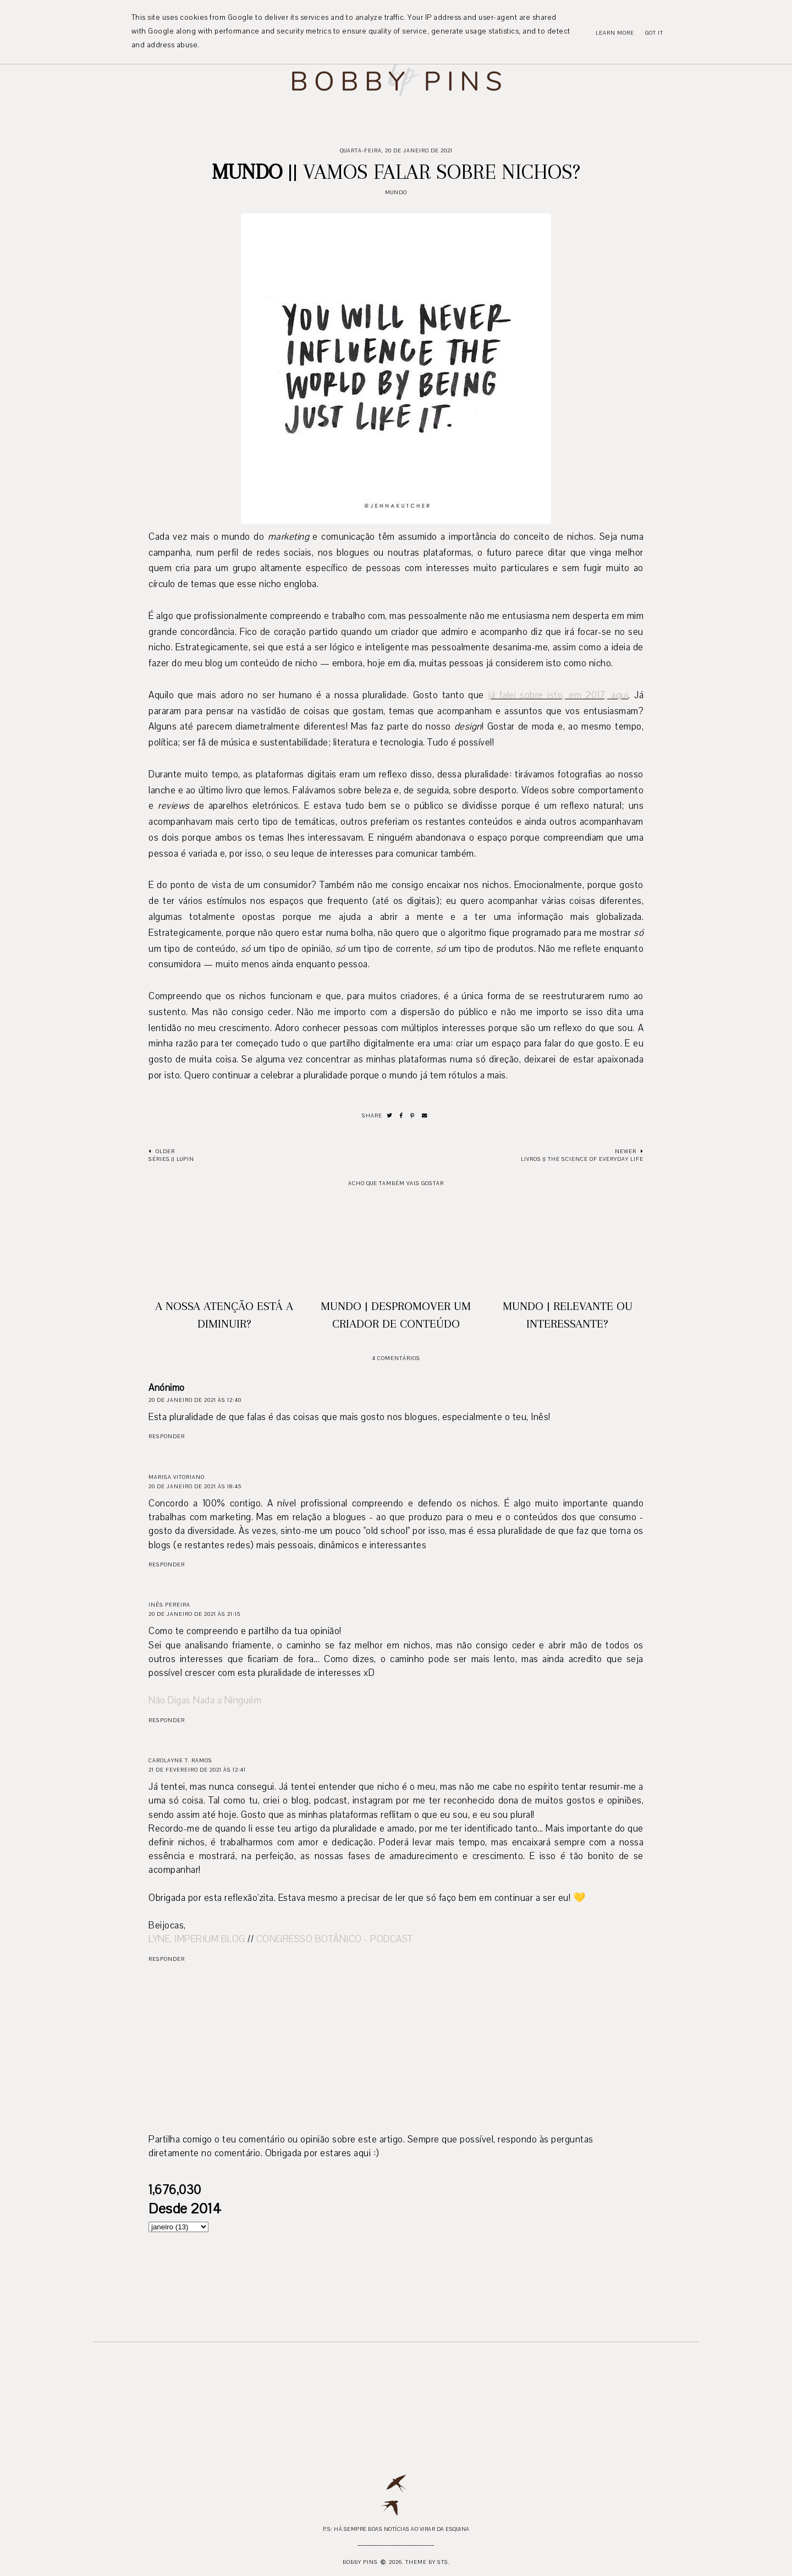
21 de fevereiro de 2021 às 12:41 (197, 1769)
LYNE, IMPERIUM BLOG (196, 1939)
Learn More (615, 32)
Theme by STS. (427, 2562)
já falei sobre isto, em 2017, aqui (558, 695)
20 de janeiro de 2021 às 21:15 (194, 1614)
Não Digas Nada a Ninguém (204, 1700)
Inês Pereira (169, 1604)
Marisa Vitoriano (176, 1477)
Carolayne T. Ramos (180, 1760)
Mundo (396, 192)
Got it (654, 32)
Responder (166, 1436)
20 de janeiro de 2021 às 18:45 (194, 1486)
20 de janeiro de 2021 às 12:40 (194, 1400)
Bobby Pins (360, 2562)
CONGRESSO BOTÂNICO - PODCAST (334, 1939)
